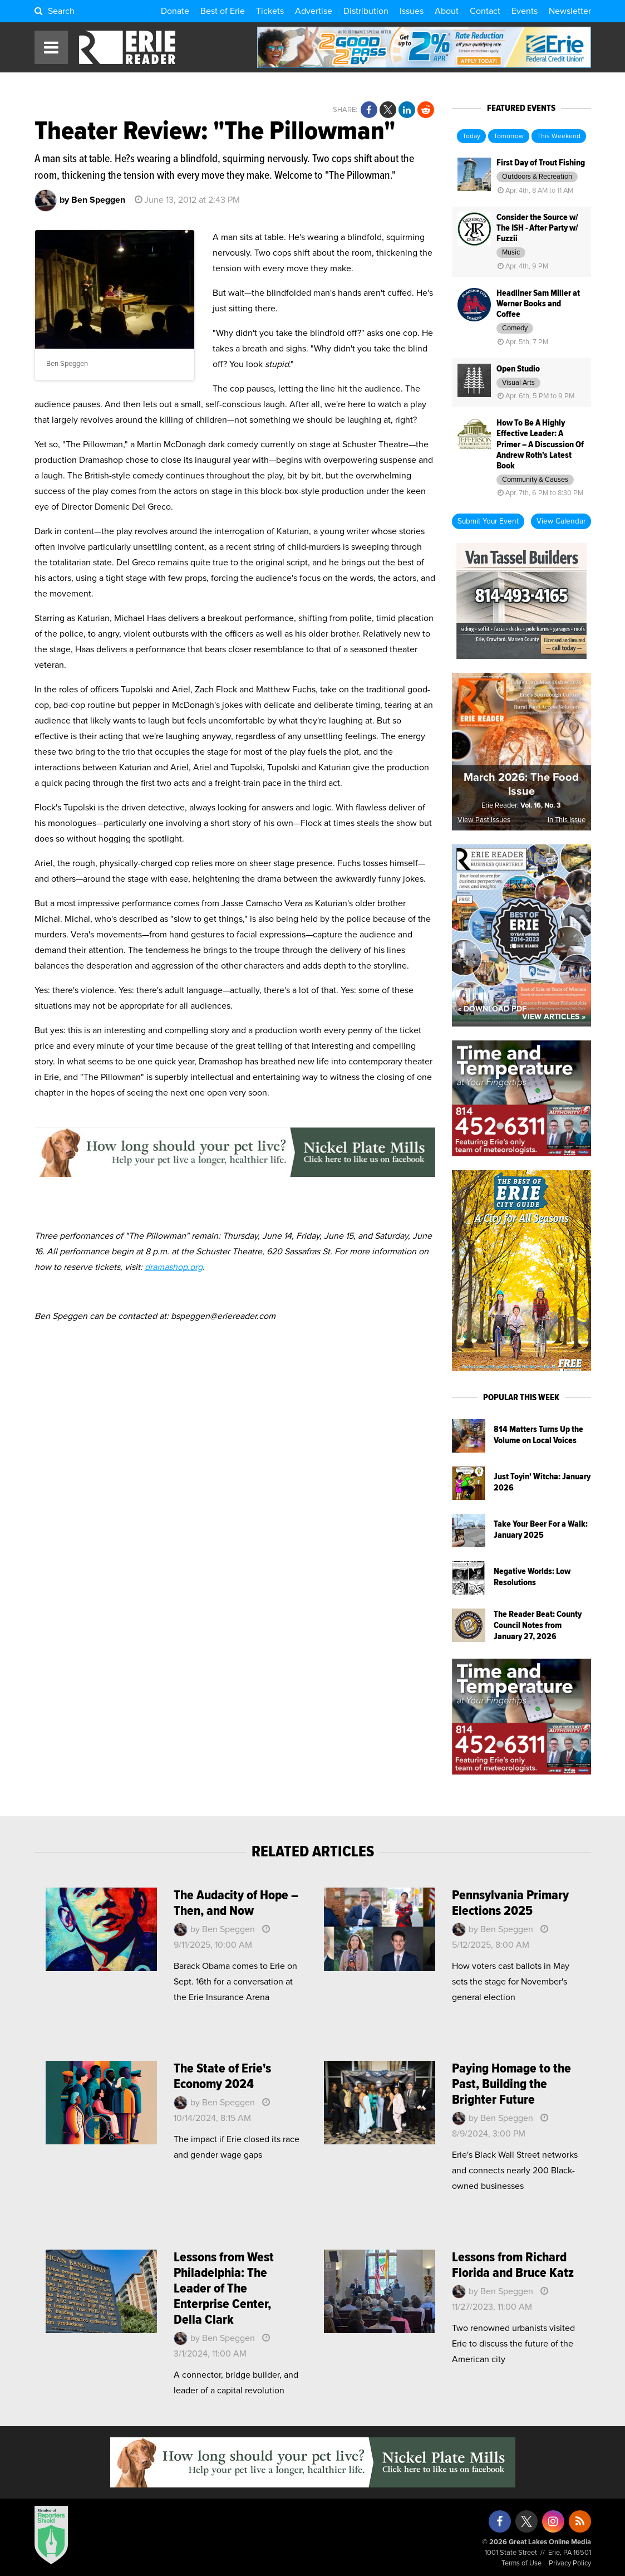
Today (471, 136)
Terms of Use (521, 2563)
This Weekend (558, 136)
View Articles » (553, 1017)
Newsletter (570, 11)
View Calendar (561, 521)
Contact (485, 11)
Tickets (270, 11)
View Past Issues (483, 820)
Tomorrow (509, 136)
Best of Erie (222, 11)
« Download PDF (491, 1009)
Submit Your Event (488, 521)
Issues (412, 11)
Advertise (313, 11)
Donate (175, 11)
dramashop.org (174, 1267)
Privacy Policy (570, 2563)
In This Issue (566, 820)
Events (524, 11)
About (447, 11)
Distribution (365, 11)
